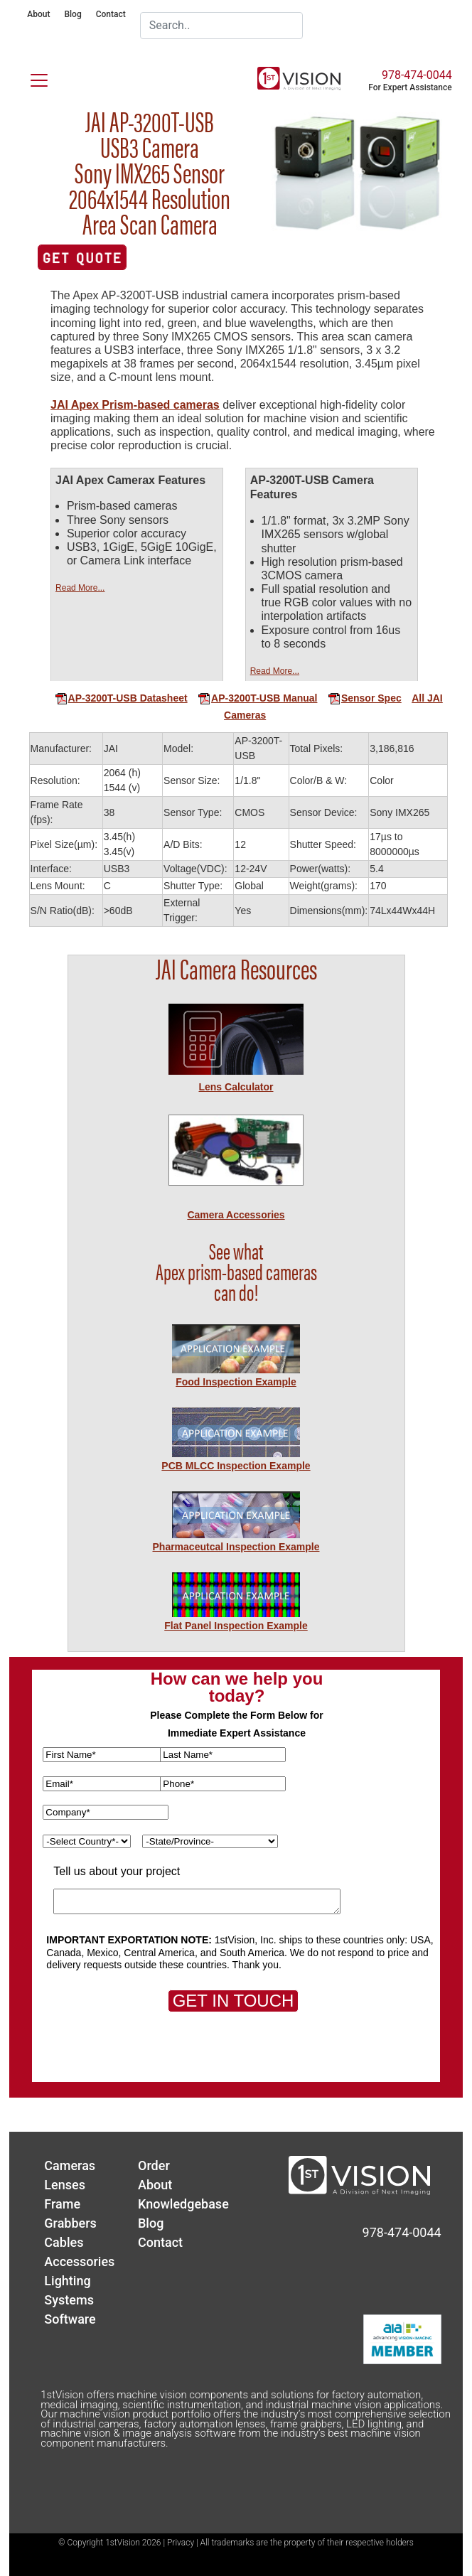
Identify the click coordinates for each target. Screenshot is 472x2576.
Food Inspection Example (236, 1382)
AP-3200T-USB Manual (257, 698)
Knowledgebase (183, 2203)
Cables (63, 2242)
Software (69, 2319)
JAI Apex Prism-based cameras (135, 405)
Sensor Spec (365, 698)
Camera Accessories (235, 1214)
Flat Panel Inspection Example (236, 1625)
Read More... (79, 588)
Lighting (67, 2280)
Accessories (79, 2261)
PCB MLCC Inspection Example (235, 1465)
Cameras (69, 2165)
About (38, 14)
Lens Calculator (235, 1087)
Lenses (64, 2184)
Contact (111, 14)
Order (154, 2165)
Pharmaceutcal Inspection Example (236, 1546)
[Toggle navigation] (30, 77)
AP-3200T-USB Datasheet (121, 698)
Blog (72, 14)
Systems (69, 2299)
